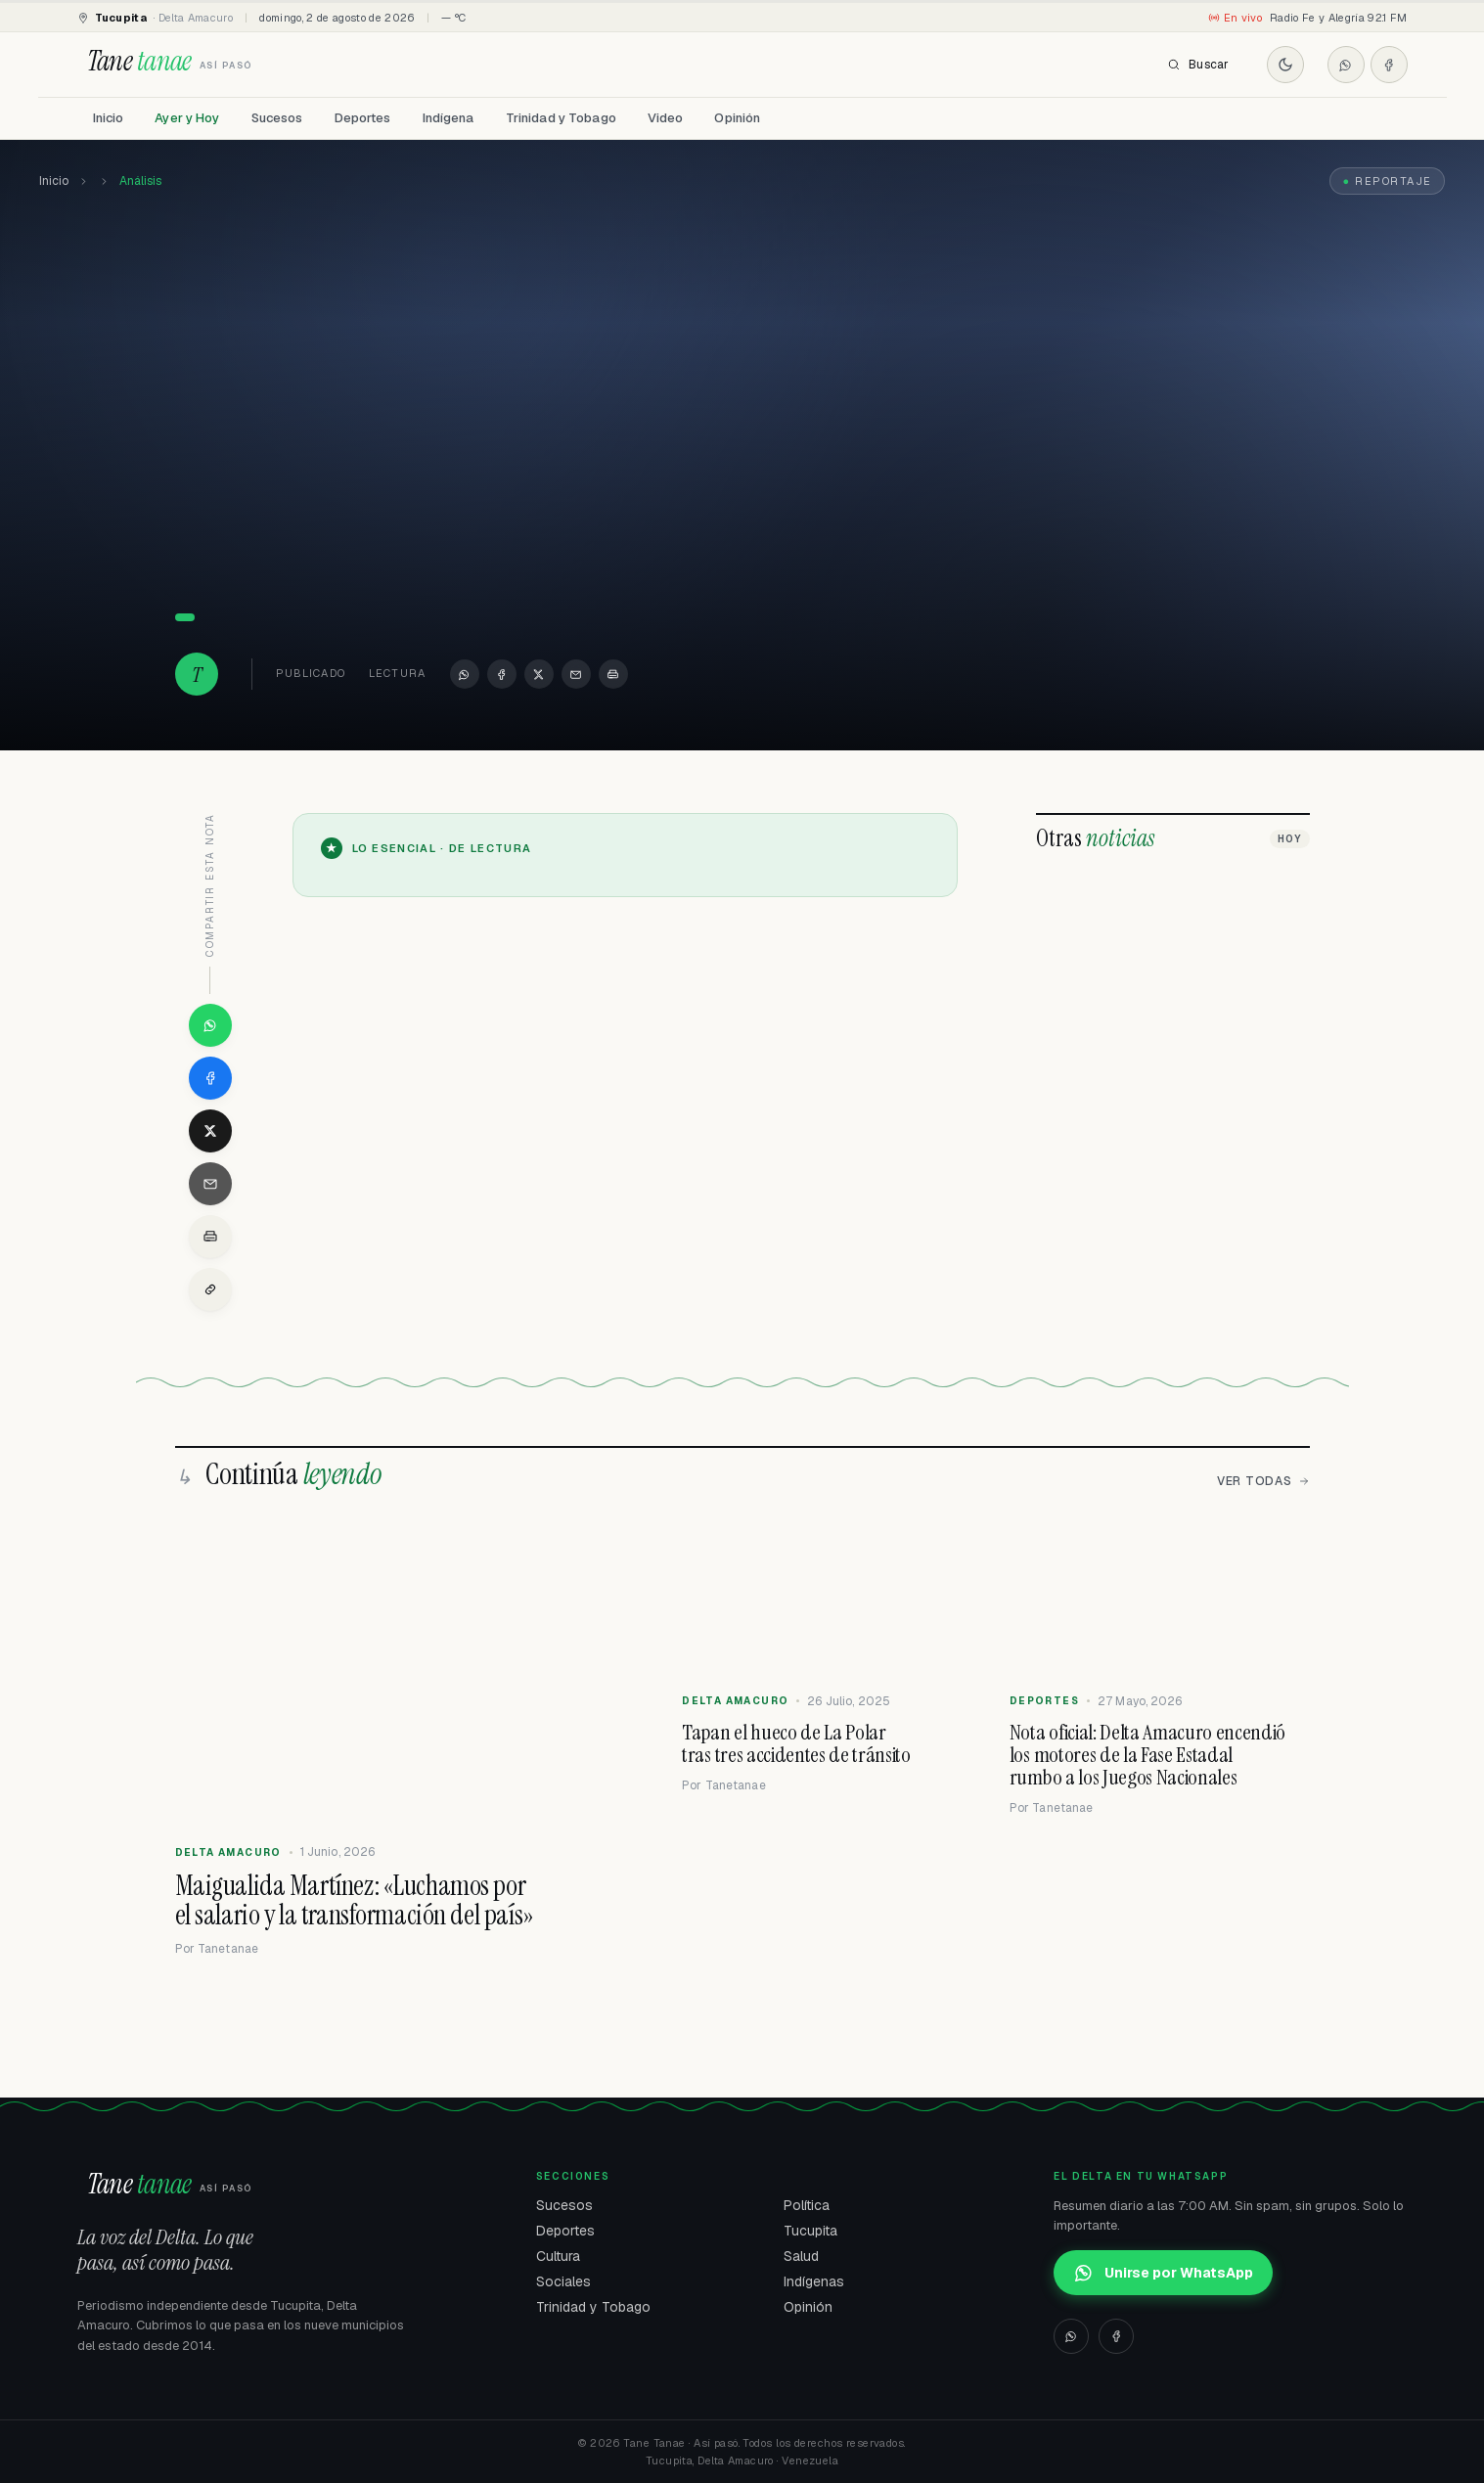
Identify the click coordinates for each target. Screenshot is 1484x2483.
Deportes (363, 118)
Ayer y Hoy (187, 118)
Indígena (448, 118)
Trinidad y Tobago (561, 118)
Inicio (108, 118)
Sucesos (277, 118)
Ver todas (1263, 1481)
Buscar (1198, 64)
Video (666, 118)
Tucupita (810, 2230)
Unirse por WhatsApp (1163, 2272)
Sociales (563, 2281)
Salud (801, 2256)
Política (807, 2205)
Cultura (558, 2256)
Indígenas (814, 2281)
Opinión (737, 118)
